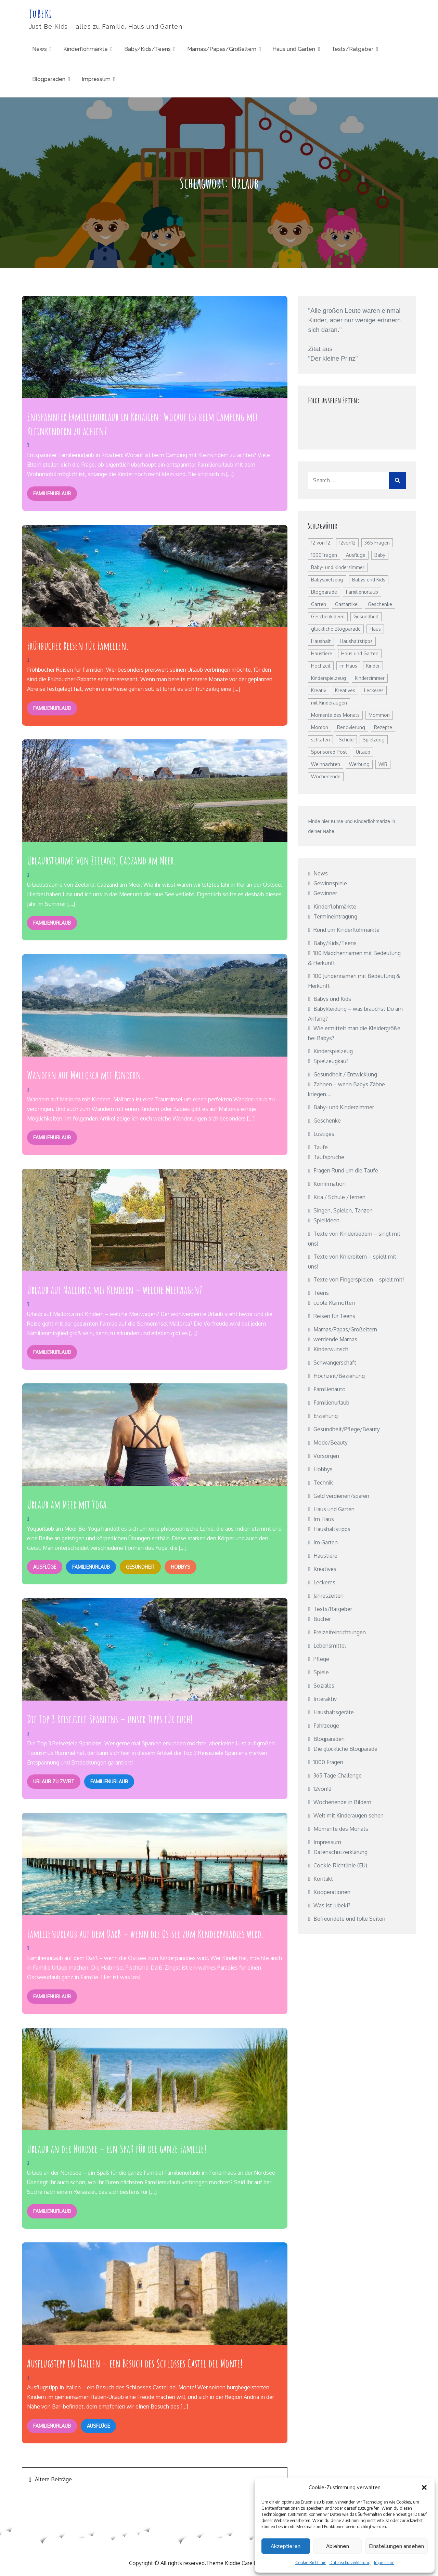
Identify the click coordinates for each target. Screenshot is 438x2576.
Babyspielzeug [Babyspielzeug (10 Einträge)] (327, 580)
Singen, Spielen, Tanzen (343, 1210)
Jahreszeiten (328, 1596)
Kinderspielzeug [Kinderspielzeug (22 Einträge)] (328, 678)
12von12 (322, 1789)
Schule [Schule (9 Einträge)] (346, 740)
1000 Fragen (328, 1762)
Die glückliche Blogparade (345, 1749)
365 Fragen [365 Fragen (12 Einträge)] (377, 543)
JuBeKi (40, 14)
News (39, 49)
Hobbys (178, 1566)
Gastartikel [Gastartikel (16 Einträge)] (347, 604)
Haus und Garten (293, 49)
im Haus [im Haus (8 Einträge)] (348, 666)
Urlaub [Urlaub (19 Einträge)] (363, 752)
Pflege (321, 1659)
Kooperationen (331, 1892)
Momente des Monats (340, 1829)
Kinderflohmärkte (85, 49)
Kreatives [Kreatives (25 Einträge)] (345, 691)
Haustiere (325, 1556)
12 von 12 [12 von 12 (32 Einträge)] (320, 543)
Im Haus (323, 1519)
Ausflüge (44, 1566)
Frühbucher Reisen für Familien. (78, 646)
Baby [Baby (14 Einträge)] (379, 555)
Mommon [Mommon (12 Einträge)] (379, 715)
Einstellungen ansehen (396, 2546)
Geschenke (327, 1120)
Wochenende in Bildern (342, 1802)
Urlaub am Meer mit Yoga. (68, 1504)
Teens (321, 1293)
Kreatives (324, 1569)
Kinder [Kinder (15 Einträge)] (373, 666)
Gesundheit (138, 1566)
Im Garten (325, 1542)
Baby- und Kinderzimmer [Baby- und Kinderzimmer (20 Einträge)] (337, 568)
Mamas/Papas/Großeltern (221, 49)
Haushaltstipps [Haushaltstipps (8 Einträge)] (356, 641)
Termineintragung (335, 916)
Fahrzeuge (326, 1725)
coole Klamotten (334, 1303)
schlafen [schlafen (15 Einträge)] (320, 740)
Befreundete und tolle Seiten (349, 1919)
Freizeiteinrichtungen (339, 1632)
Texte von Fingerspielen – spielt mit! (358, 1279)
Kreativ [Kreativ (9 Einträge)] (318, 691)
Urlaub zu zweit (53, 1781)
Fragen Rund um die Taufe (345, 1170)
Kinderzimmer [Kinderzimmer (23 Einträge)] (370, 678)
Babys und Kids (332, 999)
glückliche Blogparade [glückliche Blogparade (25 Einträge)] (336, 629)
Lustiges (323, 1134)
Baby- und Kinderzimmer (343, 1107)
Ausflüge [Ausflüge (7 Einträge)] (355, 555)
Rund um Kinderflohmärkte (346, 930)
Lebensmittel (329, 1645)
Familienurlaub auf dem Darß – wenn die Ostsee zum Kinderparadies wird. (145, 1933)
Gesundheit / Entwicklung (345, 1074)
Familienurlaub (51, 493)
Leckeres (324, 1582)
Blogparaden (48, 79)
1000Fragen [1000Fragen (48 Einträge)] (324, 555)
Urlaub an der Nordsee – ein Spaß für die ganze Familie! (116, 2147)
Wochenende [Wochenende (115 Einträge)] (325, 777)
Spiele (321, 1672)
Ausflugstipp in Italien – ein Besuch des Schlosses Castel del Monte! (135, 2362)
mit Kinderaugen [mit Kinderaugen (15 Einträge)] (329, 703)
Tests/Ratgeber (352, 49)
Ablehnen (337, 2546)
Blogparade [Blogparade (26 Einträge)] (324, 592)
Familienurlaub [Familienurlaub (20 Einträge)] (362, 592)
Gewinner (325, 893)
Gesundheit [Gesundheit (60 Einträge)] (365, 617)
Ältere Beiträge (53, 2477)
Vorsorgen (326, 1456)
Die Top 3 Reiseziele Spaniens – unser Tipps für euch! (110, 1718)
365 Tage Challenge (337, 1775)
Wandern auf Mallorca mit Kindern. (85, 1075)
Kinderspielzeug (333, 1051)
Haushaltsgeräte (333, 1712)
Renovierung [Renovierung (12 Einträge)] (351, 727)
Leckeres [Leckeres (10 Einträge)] (374, 691)
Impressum (384, 2562)
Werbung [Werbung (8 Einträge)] (359, 764)
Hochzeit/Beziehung (339, 1376)
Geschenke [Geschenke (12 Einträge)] (380, 604)
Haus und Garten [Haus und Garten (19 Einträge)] (359, 654)
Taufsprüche (328, 1157)
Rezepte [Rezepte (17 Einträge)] (383, 727)
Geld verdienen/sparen (341, 1496)
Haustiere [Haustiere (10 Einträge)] (321, 654)
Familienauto (329, 1389)
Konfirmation (329, 1184)
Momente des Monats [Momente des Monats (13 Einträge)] (335, 715)
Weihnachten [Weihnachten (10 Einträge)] (325, 764)
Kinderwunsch (330, 1349)
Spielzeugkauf (330, 1061)
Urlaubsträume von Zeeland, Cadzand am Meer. (102, 860)
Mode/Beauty (330, 1442)
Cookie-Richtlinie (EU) (340, 1865)
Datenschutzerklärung (350, 2562)
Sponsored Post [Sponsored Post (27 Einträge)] (329, 752)
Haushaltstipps (331, 1529)
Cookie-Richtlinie (310, 2562)
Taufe (320, 1147)
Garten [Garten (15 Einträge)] (318, 604)
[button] (424, 2487)
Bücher (322, 1619)
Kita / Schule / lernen (339, 1197)
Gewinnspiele (330, 883)
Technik (323, 1482)
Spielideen (326, 1220)
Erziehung (325, 1416)
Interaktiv (325, 1699)
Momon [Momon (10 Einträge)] (319, 727)
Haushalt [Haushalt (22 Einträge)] (321, 641)
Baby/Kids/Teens (147, 49)
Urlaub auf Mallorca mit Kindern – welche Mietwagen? (114, 1289)
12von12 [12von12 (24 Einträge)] (347, 543)
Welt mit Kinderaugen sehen (348, 1815)
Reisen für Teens (334, 1316)
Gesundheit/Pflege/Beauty (346, 1429)
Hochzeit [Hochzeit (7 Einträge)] (321, 666)
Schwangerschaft (334, 1362)
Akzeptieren (285, 2546)
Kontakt (323, 1879)
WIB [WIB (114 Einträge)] (382, 764)
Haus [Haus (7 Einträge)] (375, 629)
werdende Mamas (335, 1339)
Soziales (323, 1685)
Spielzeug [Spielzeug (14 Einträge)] (374, 740)
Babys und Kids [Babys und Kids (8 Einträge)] (368, 580)
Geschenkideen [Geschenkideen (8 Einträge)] (328, 617)
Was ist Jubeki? (331, 1905)
